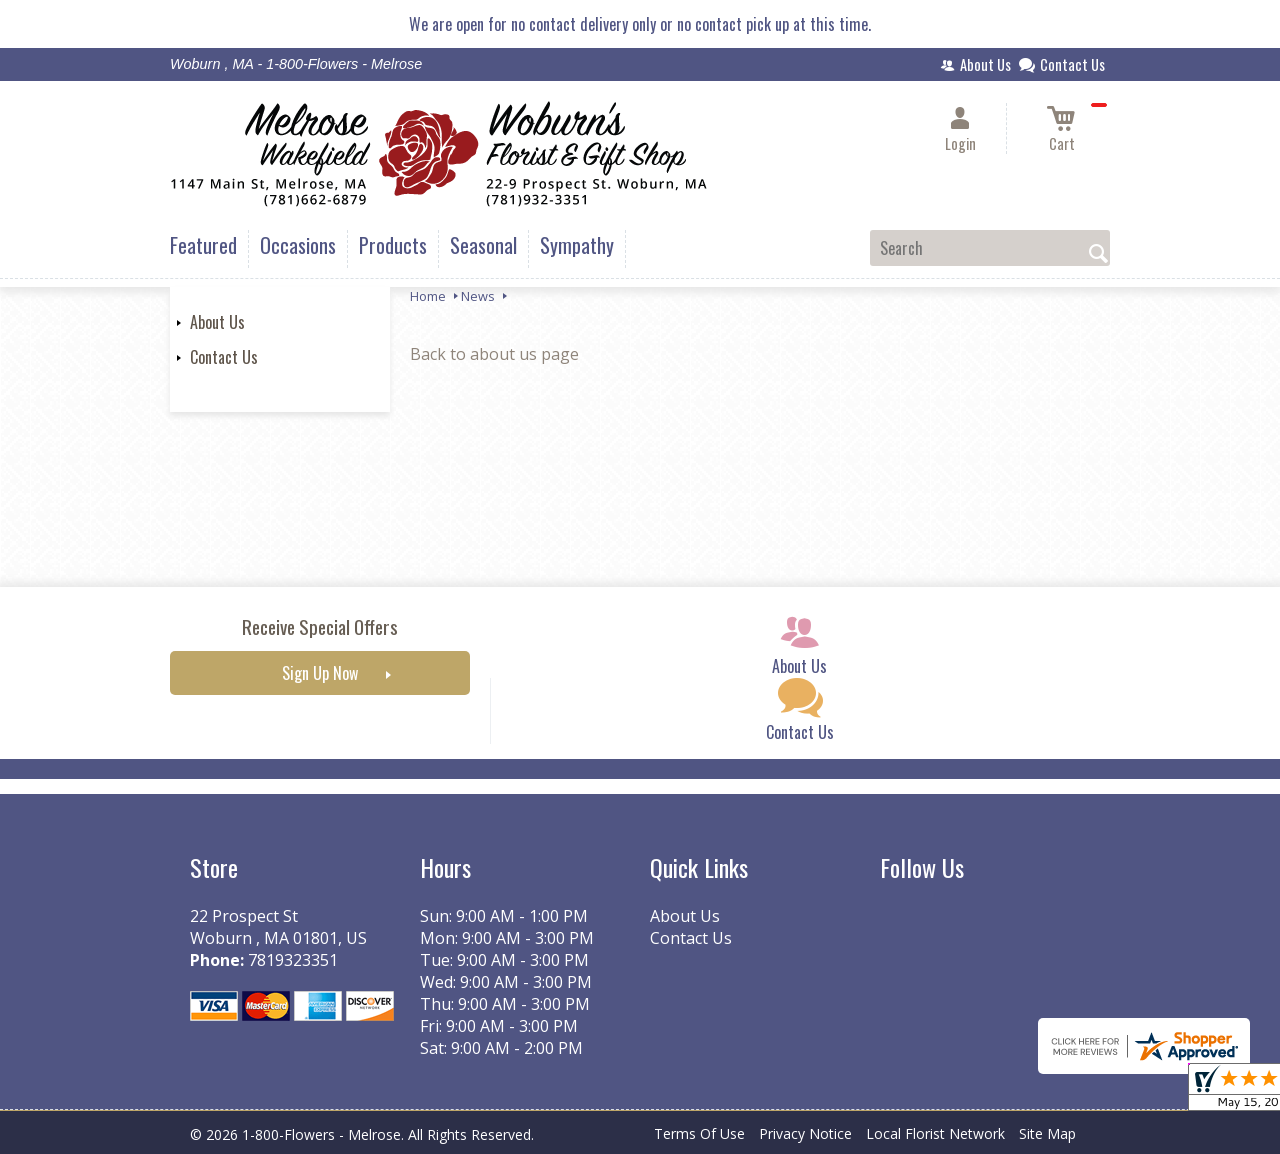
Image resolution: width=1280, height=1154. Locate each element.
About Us (217, 322)
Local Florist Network (935, 1133)
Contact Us (224, 357)
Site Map (1047, 1133)
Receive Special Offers (320, 626)
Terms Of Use (699, 1133)
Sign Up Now (320, 673)
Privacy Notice (805, 1133)
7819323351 (293, 960)
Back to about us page (494, 354)
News (478, 296)
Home (428, 296)
